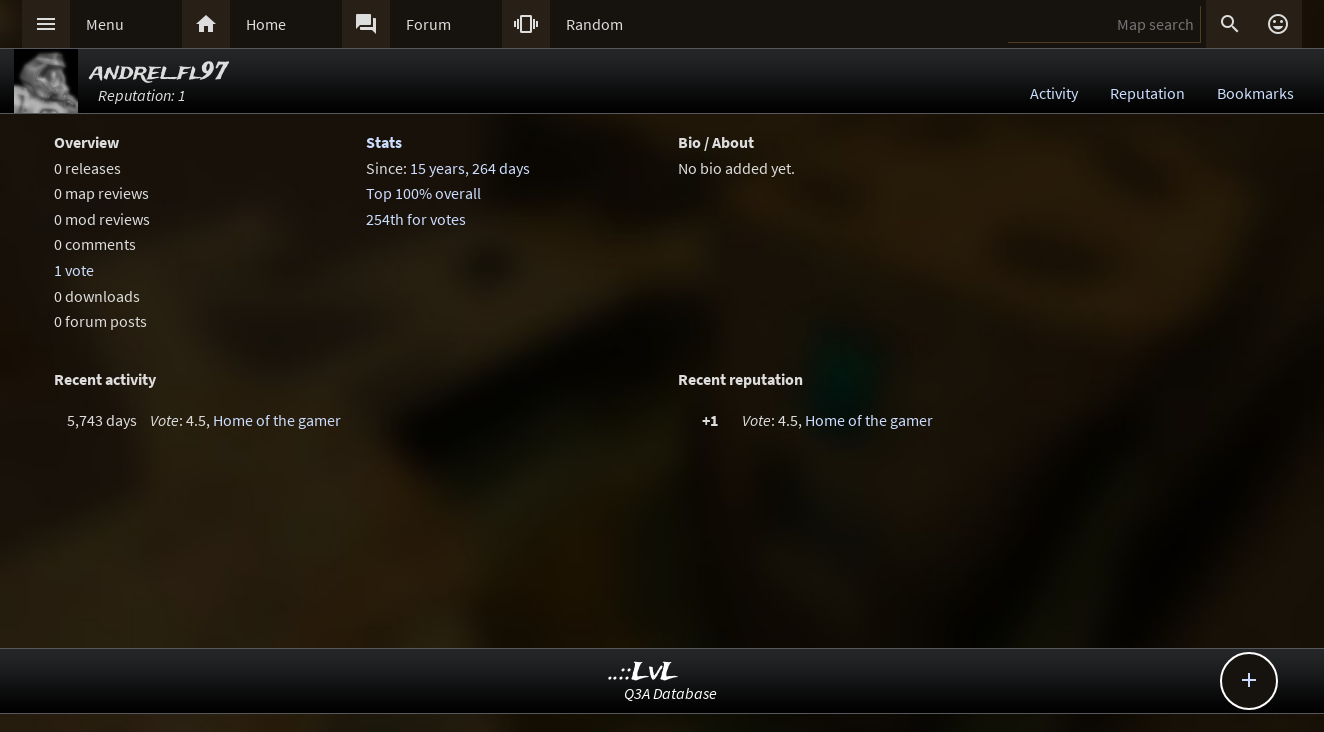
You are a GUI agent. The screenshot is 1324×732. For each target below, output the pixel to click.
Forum (428, 24)
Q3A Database (670, 693)
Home (266, 24)
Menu (105, 24)
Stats (384, 142)
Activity (1054, 93)
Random (594, 24)
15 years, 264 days (470, 168)
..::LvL (643, 672)
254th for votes (416, 219)
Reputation (1147, 93)
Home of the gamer (277, 420)
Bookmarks (1255, 93)
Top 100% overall (423, 193)
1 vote (74, 270)
